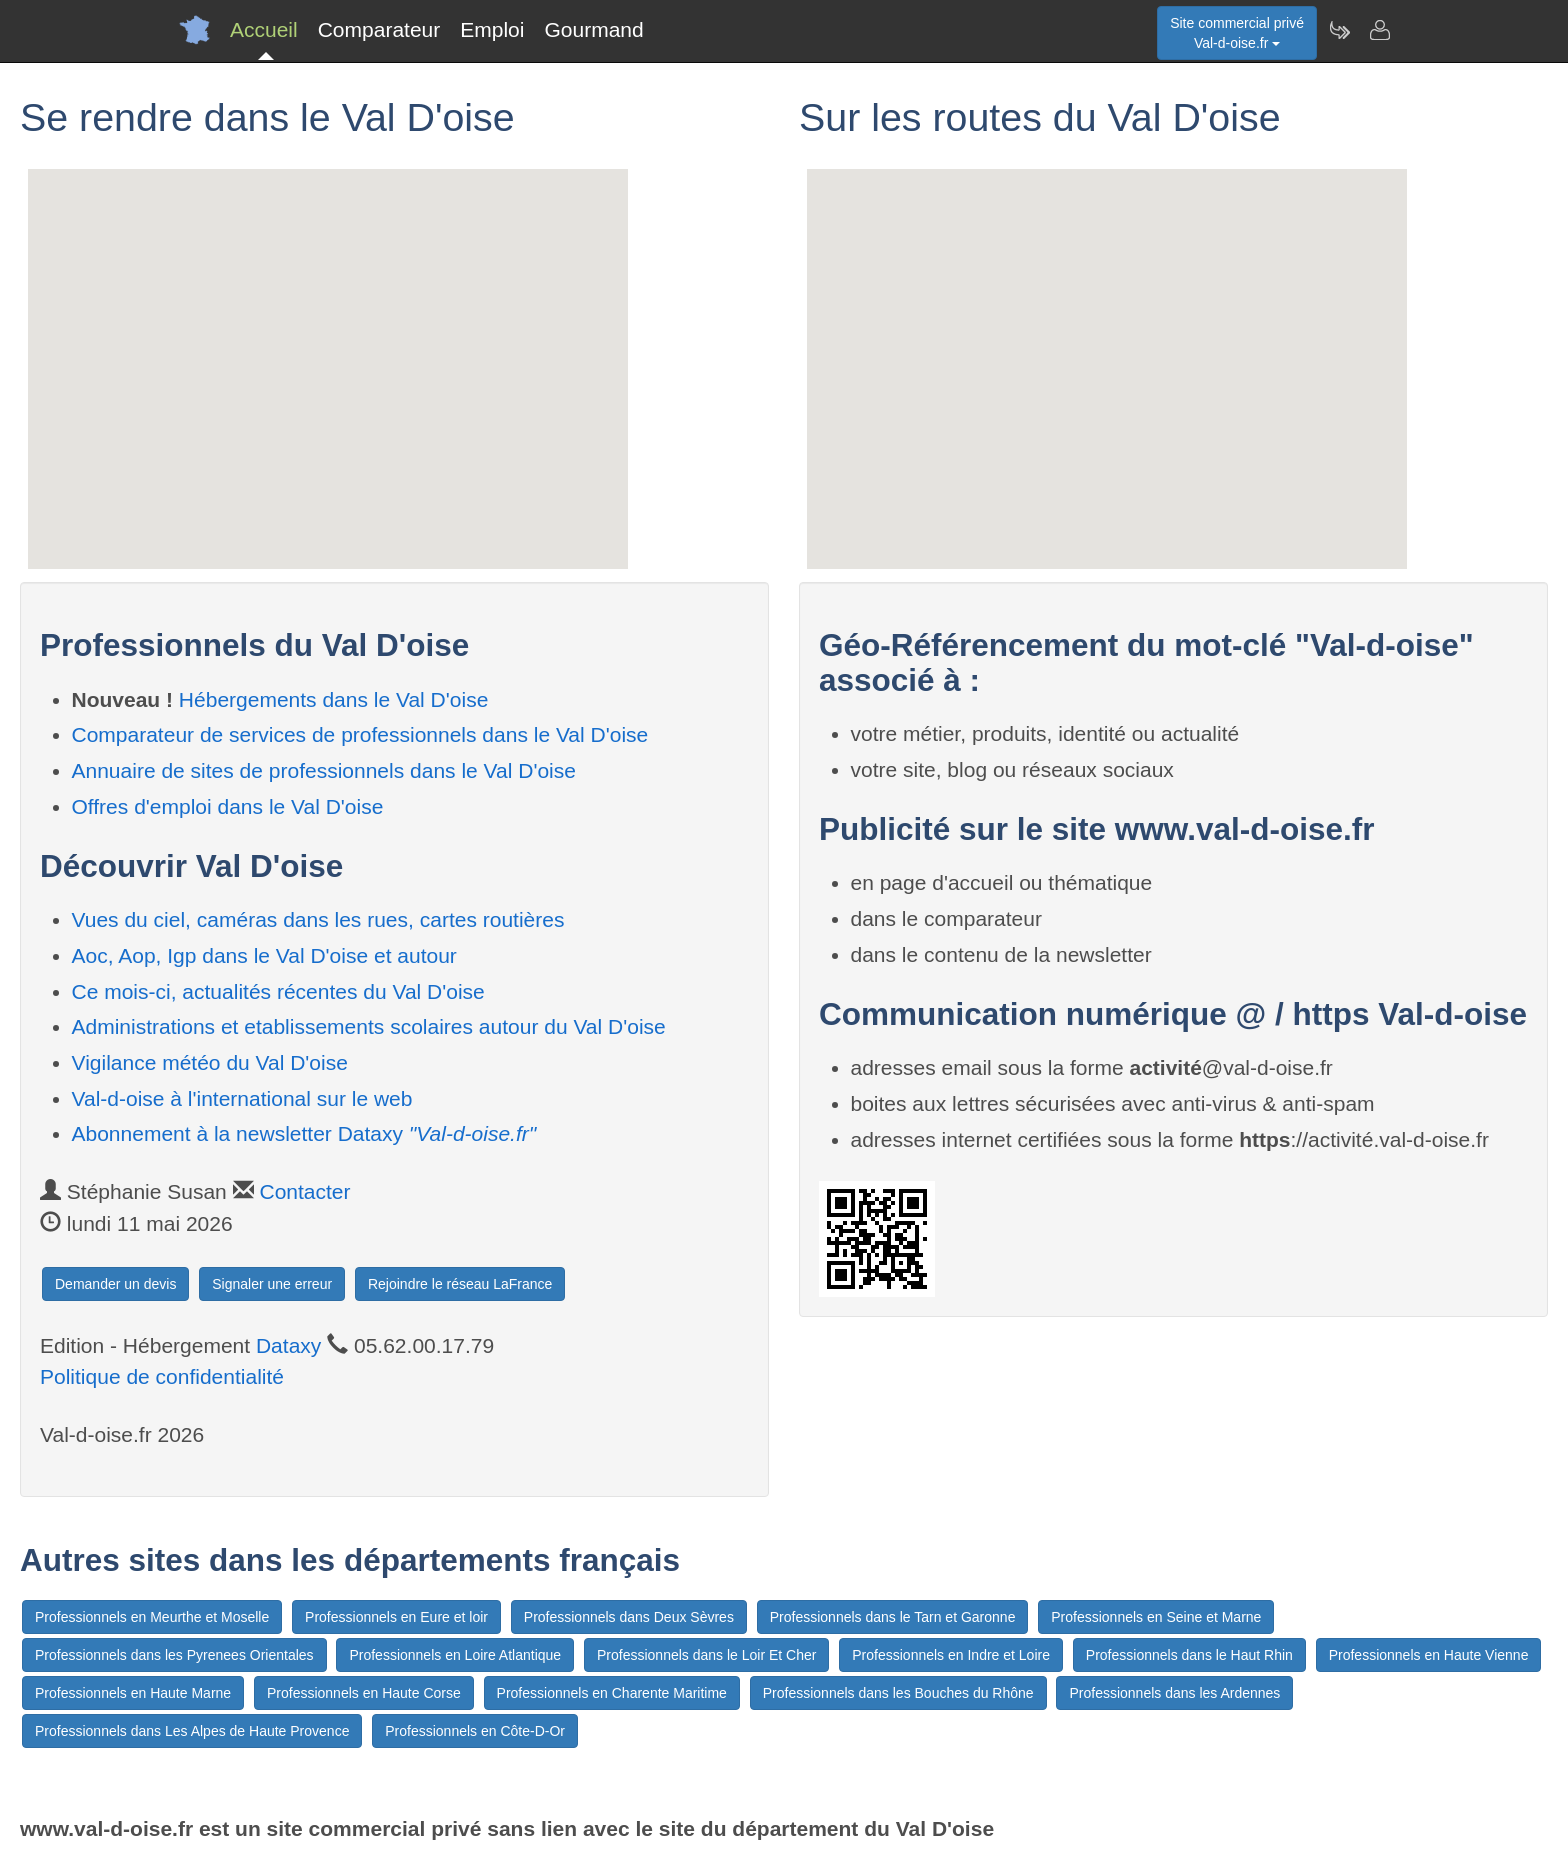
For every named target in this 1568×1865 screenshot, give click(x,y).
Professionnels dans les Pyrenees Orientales (174, 1655)
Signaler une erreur (272, 1284)
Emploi (492, 29)
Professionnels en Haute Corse (364, 1693)
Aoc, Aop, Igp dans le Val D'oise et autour (264, 955)
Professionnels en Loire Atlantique (455, 1655)
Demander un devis (115, 1284)
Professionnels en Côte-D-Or (475, 1731)
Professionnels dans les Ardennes (1174, 1693)
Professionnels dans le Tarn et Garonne (893, 1617)
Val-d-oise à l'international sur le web (242, 1098)
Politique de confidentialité (162, 1376)
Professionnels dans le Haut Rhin (1189, 1655)
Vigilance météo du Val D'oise (210, 1062)
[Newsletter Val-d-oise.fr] (1339, 30)
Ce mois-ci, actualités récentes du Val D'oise (278, 991)
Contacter (304, 1191)
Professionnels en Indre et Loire (951, 1655)
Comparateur (379, 29)
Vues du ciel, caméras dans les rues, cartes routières (318, 919)
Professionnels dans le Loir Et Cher (706, 1655)
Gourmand (593, 29)
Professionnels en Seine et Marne (1156, 1617)
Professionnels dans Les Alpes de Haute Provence (192, 1731)
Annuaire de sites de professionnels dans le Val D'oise (324, 770)
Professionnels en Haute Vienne (1429, 1655)
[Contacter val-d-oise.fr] (1379, 30)
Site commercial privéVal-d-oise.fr (1237, 33)
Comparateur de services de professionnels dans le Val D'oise (360, 734)
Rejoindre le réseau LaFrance (460, 1284)
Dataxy (288, 1345)
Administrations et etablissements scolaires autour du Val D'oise (369, 1026)
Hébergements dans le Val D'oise (333, 699)
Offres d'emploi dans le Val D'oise (228, 806)
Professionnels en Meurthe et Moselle (152, 1617)
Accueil (264, 29)
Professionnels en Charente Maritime (612, 1693)
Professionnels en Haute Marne (133, 1693)
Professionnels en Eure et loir (396, 1617)
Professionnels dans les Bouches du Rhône (898, 1693)
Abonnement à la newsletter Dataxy (304, 1133)
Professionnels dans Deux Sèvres (629, 1617)
